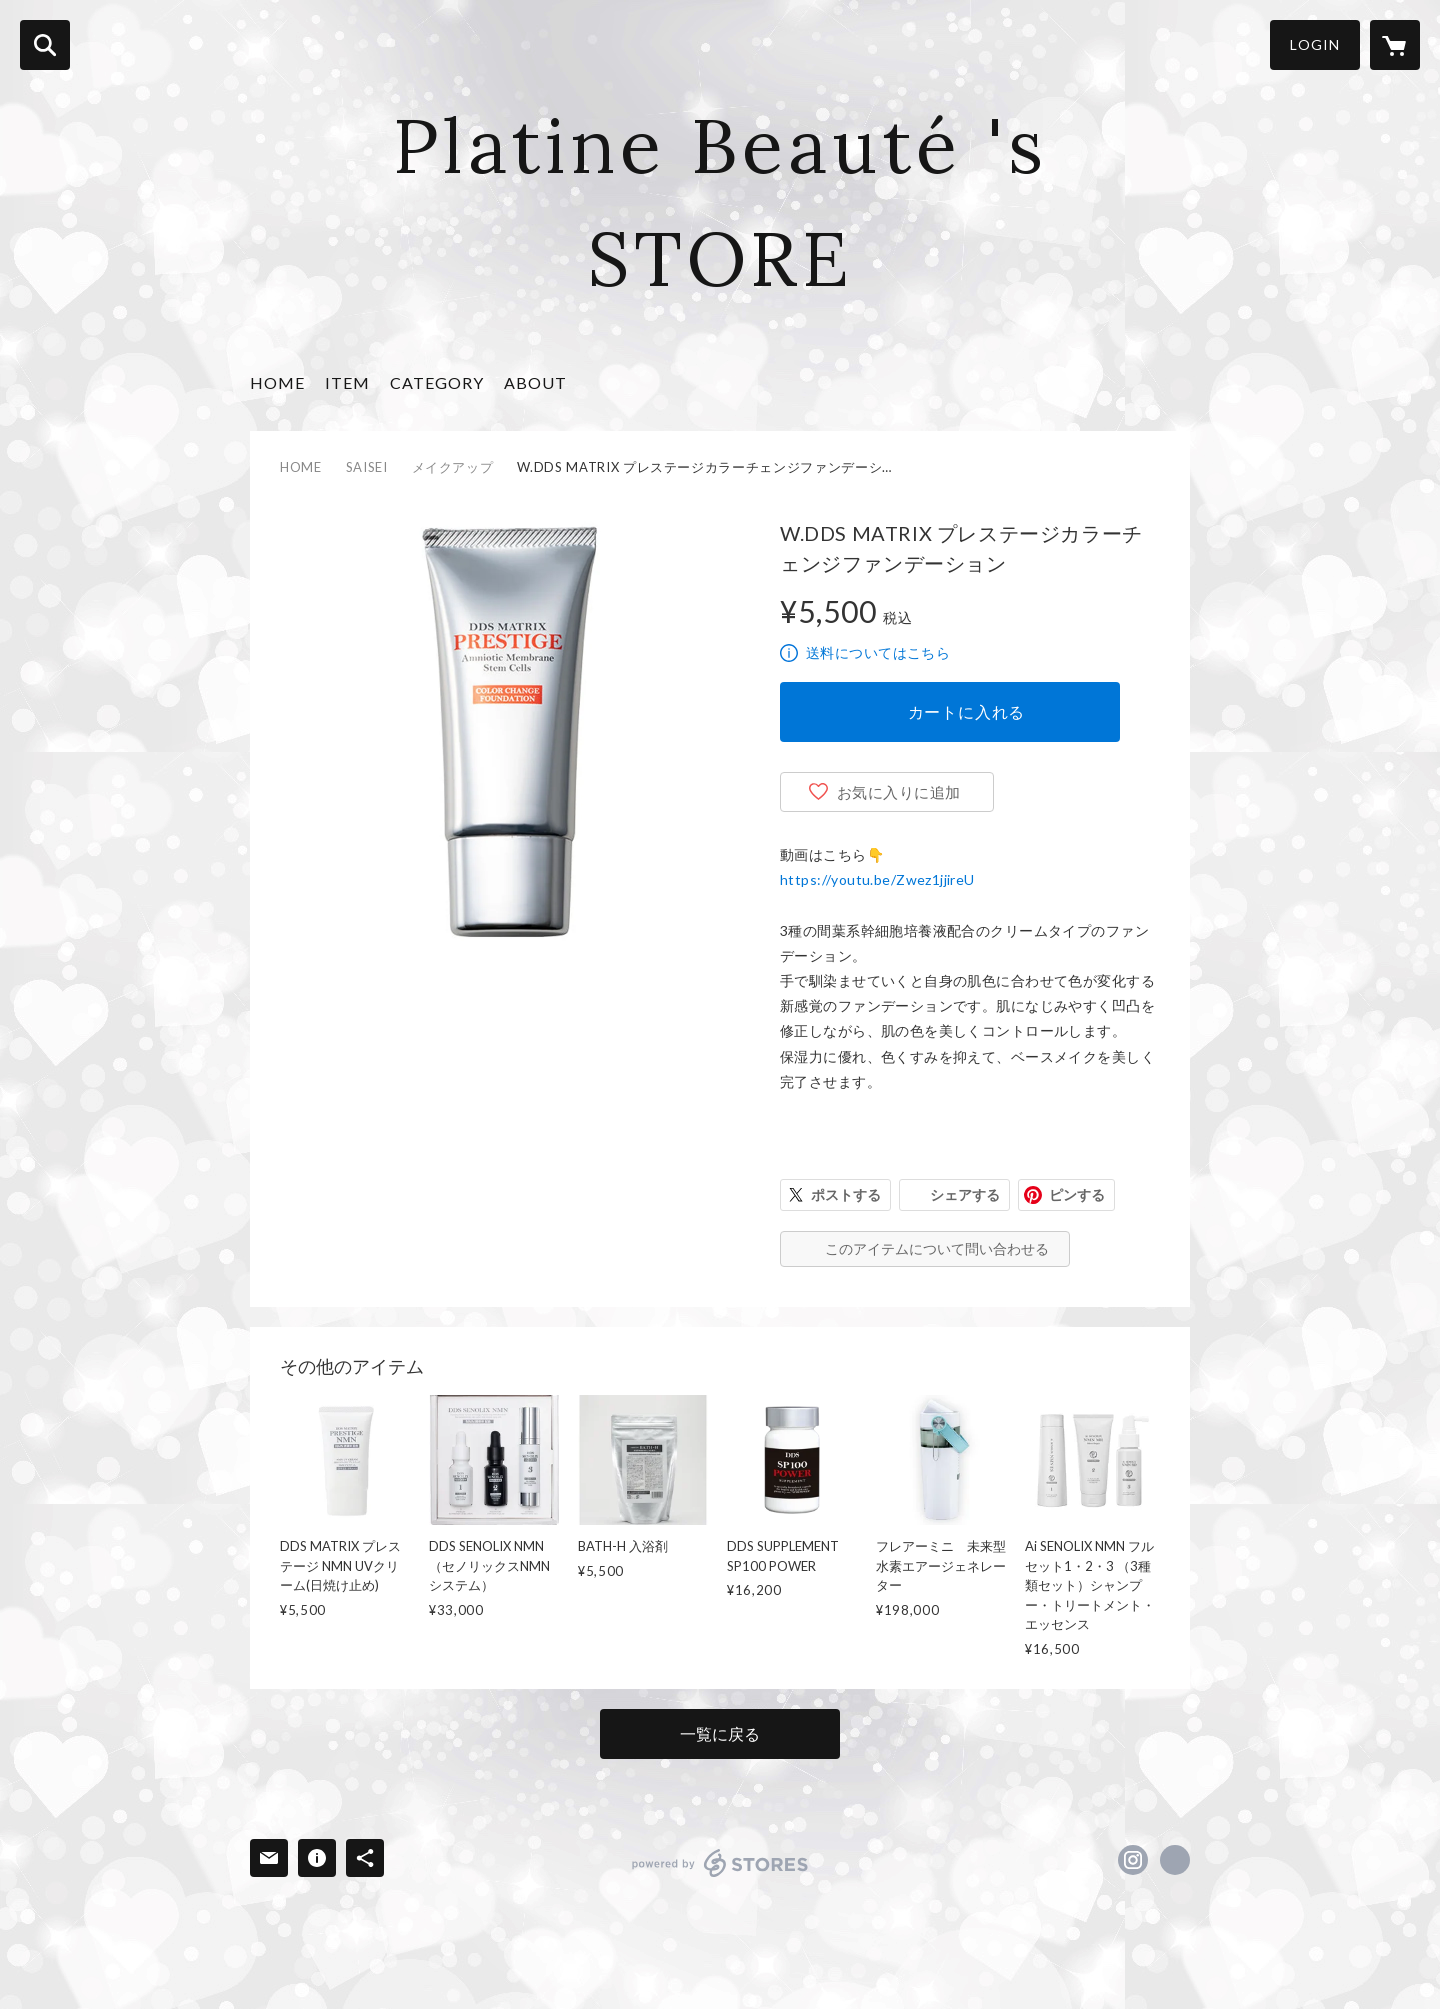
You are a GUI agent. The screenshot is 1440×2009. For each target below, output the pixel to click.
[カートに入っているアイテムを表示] (1395, 45)
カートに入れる (967, 711)
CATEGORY (437, 382)
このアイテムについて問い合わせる (937, 1248)
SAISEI (367, 467)
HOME (277, 382)
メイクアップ (453, 467)
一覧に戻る (720, 1733)
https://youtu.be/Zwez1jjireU (877, 879)
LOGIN (1315, 44)
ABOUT (535, 382)
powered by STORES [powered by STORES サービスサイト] (720, 1863)
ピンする (1077, 1194)
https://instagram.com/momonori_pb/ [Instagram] (1133, 1860)
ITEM (347, 382)
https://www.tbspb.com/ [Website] (1175, 1860)
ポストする (846, 1194)
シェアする (965, 1194)
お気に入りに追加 (899, 792)
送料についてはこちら (878, 652)
